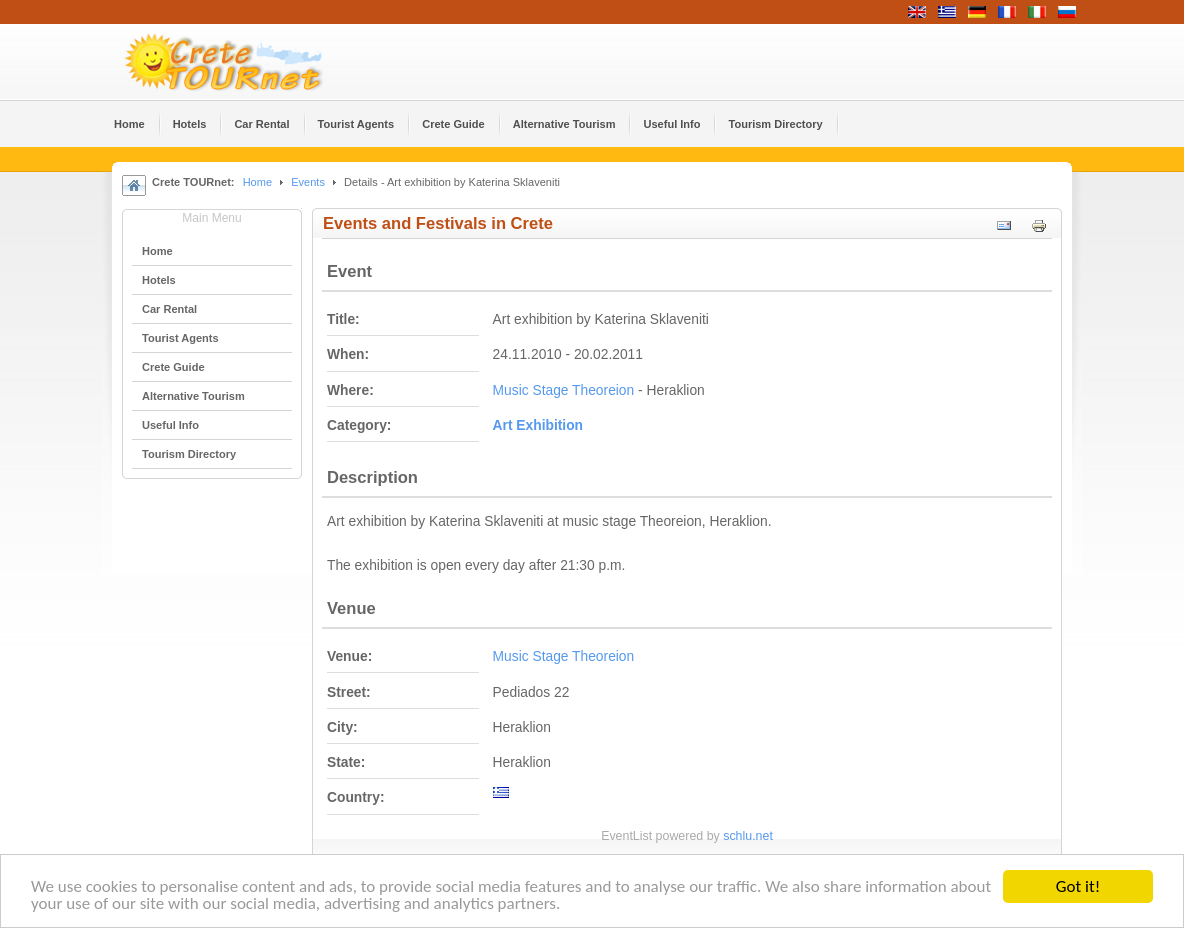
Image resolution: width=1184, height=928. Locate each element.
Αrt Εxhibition (538, 425)
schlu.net (748, 836)
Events (308, 182)
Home (257, 182)
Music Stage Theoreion (564, 390)
